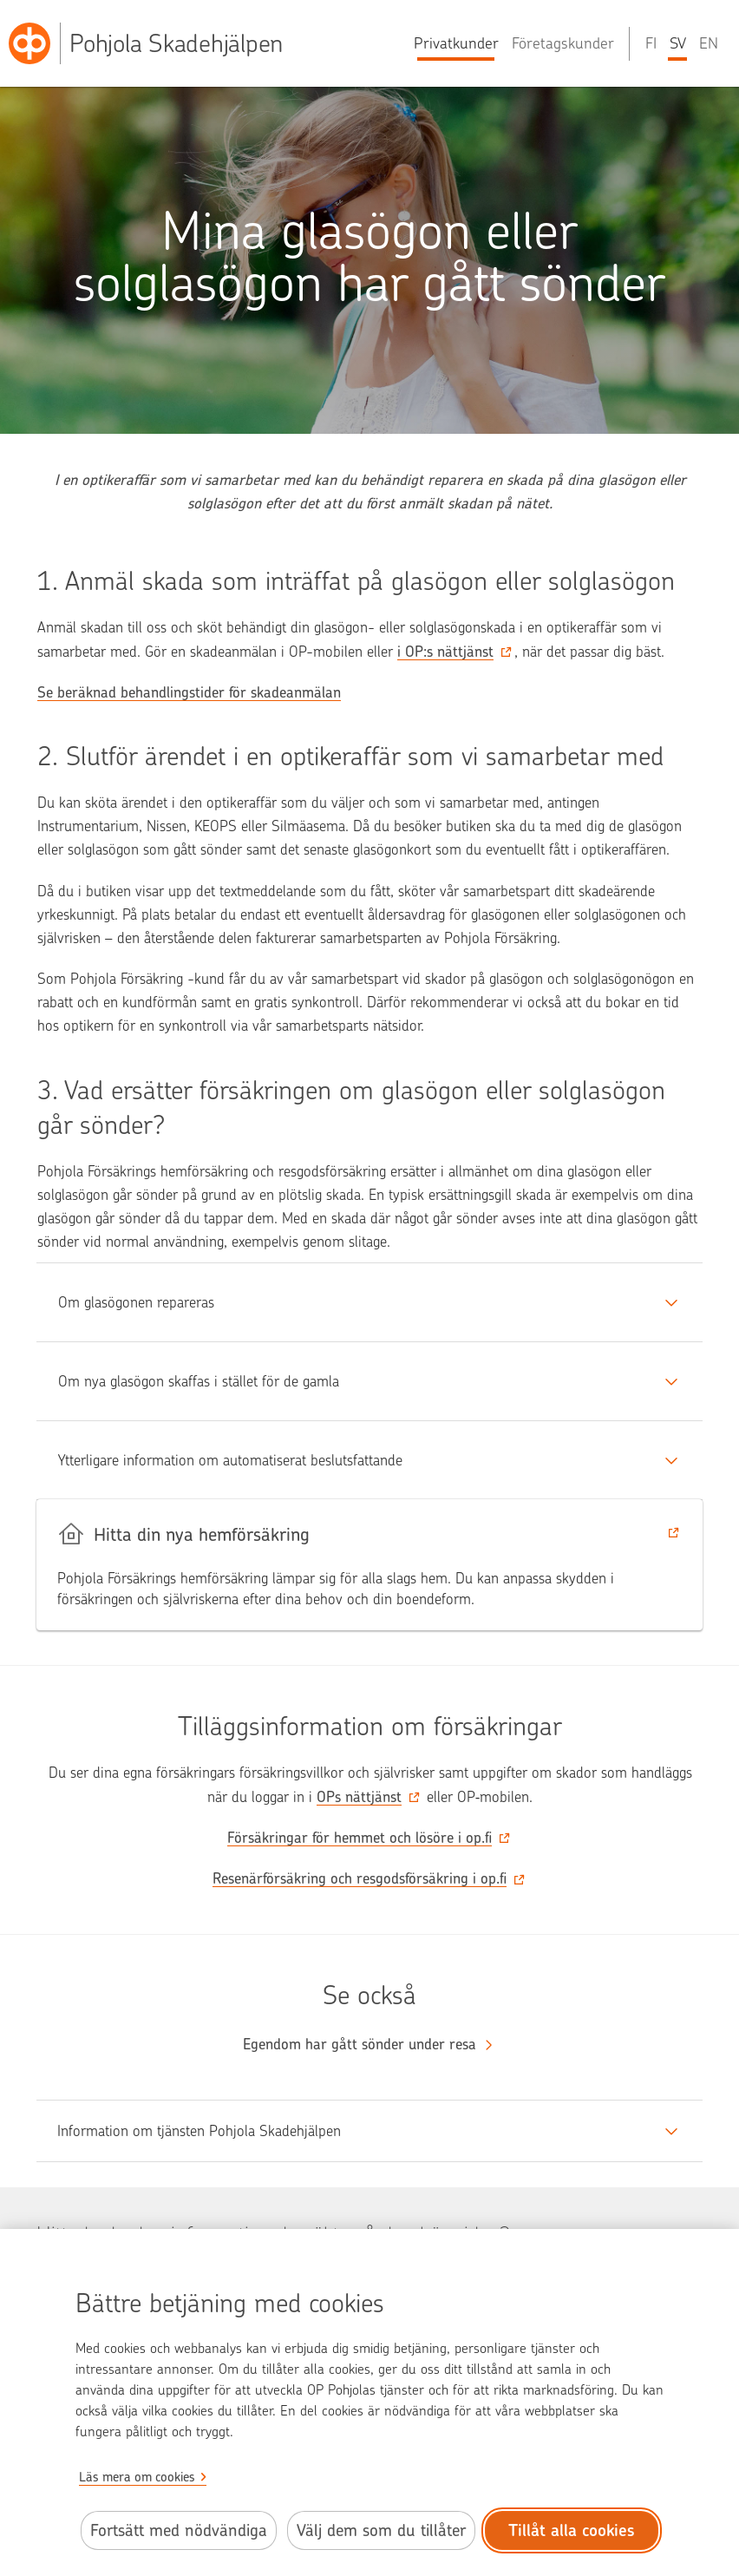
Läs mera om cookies (137, 2477)
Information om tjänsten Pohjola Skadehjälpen (199, 2131)
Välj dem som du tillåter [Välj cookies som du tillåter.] (381, 2530)
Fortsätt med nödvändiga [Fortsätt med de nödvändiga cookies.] (178, 2530)
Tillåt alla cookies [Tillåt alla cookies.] (571, 2530)
